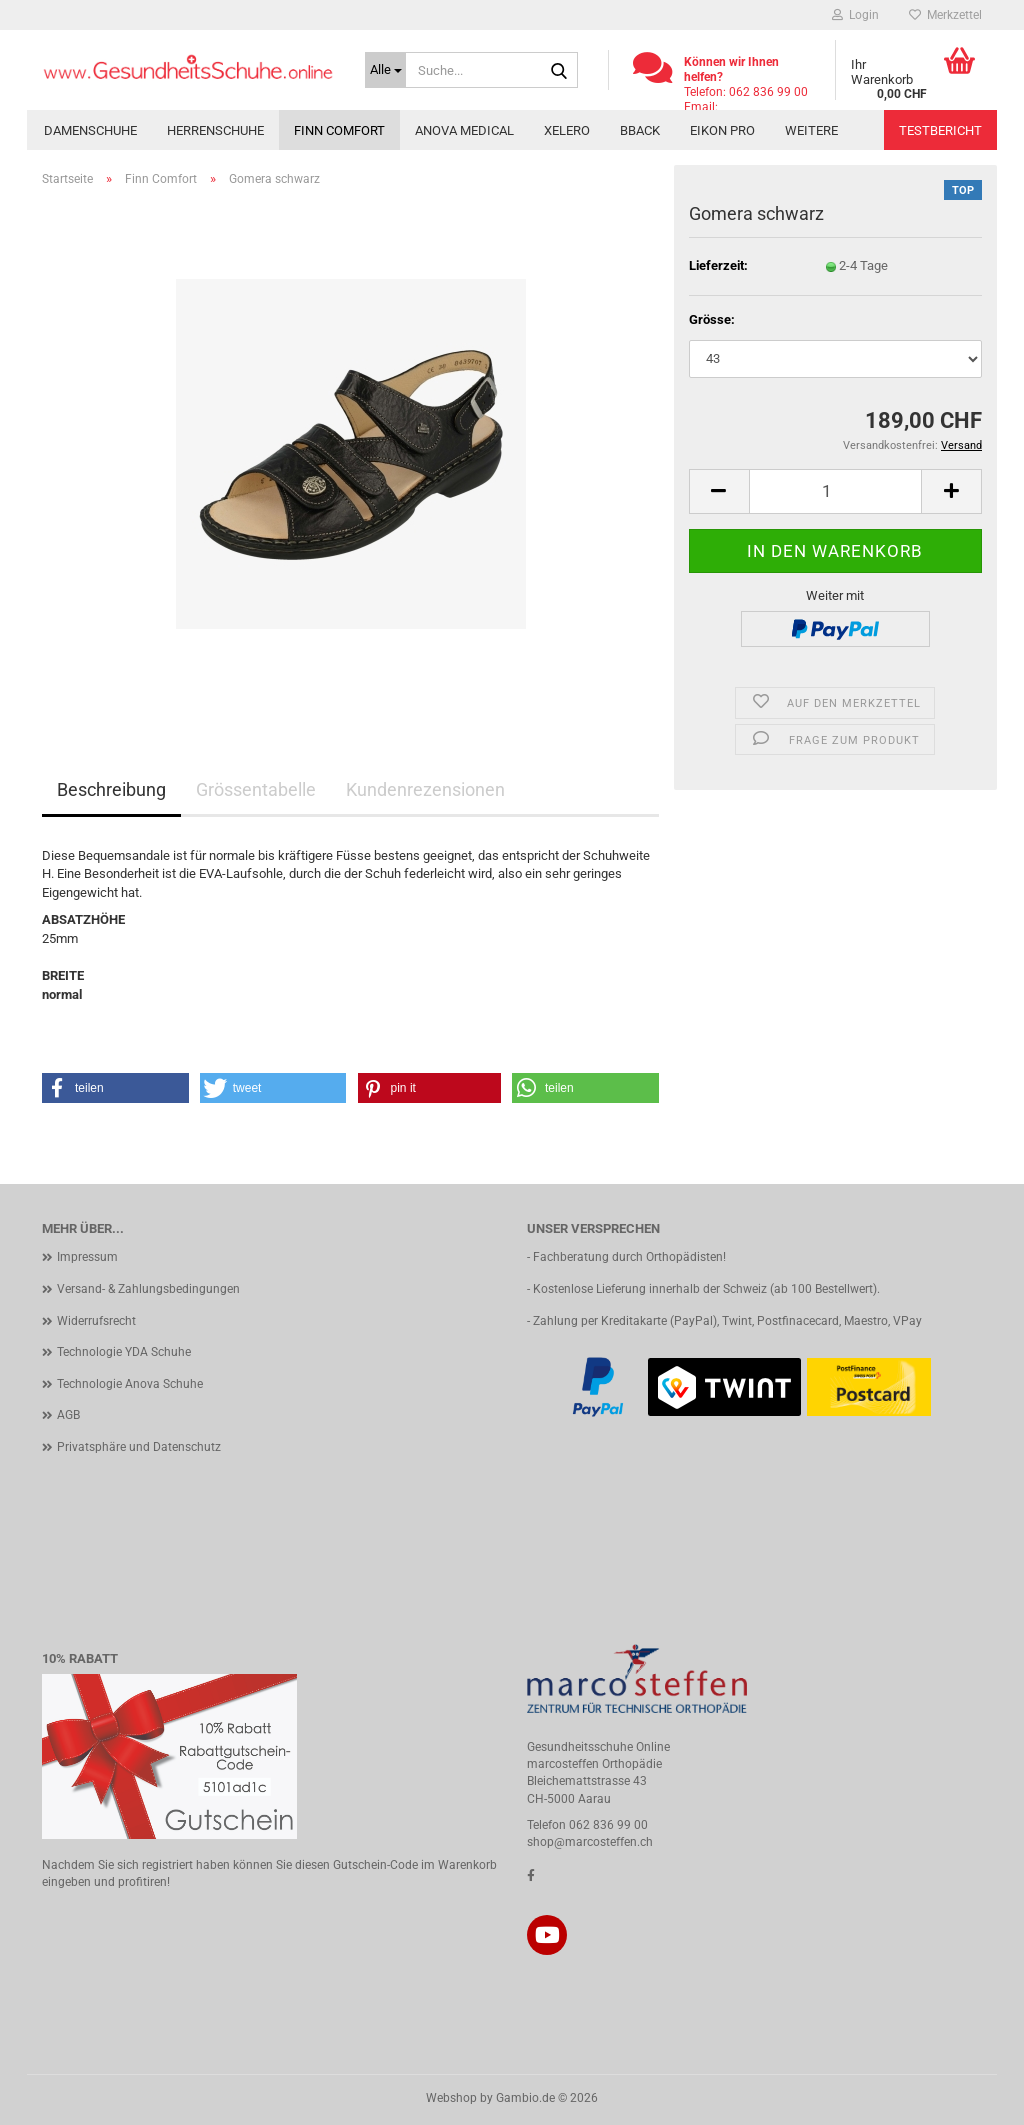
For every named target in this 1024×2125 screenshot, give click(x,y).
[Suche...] (385, 70)
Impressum (87, 1257)
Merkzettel (945, 15)
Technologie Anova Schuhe (130, 1384)
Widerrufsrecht (96, 1321)
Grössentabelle (256, 789)
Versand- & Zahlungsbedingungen (148, 1289)
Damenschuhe (90, 130)
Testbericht (940, 130)
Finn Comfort (339, 130)
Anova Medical (464, 130)
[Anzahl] (835, 491)
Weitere (811, 130)
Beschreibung (111, 789)
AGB (68, 1415)
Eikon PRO (722, 130)
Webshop (451, 2098)
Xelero (567, 130)
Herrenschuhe (215, 130)
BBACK (640, 130)
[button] (719, 491)
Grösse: (712, 319)
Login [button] (855, 15)
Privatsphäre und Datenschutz (139, 1447)
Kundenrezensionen (425, 789)
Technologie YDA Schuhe (124, 1352)
